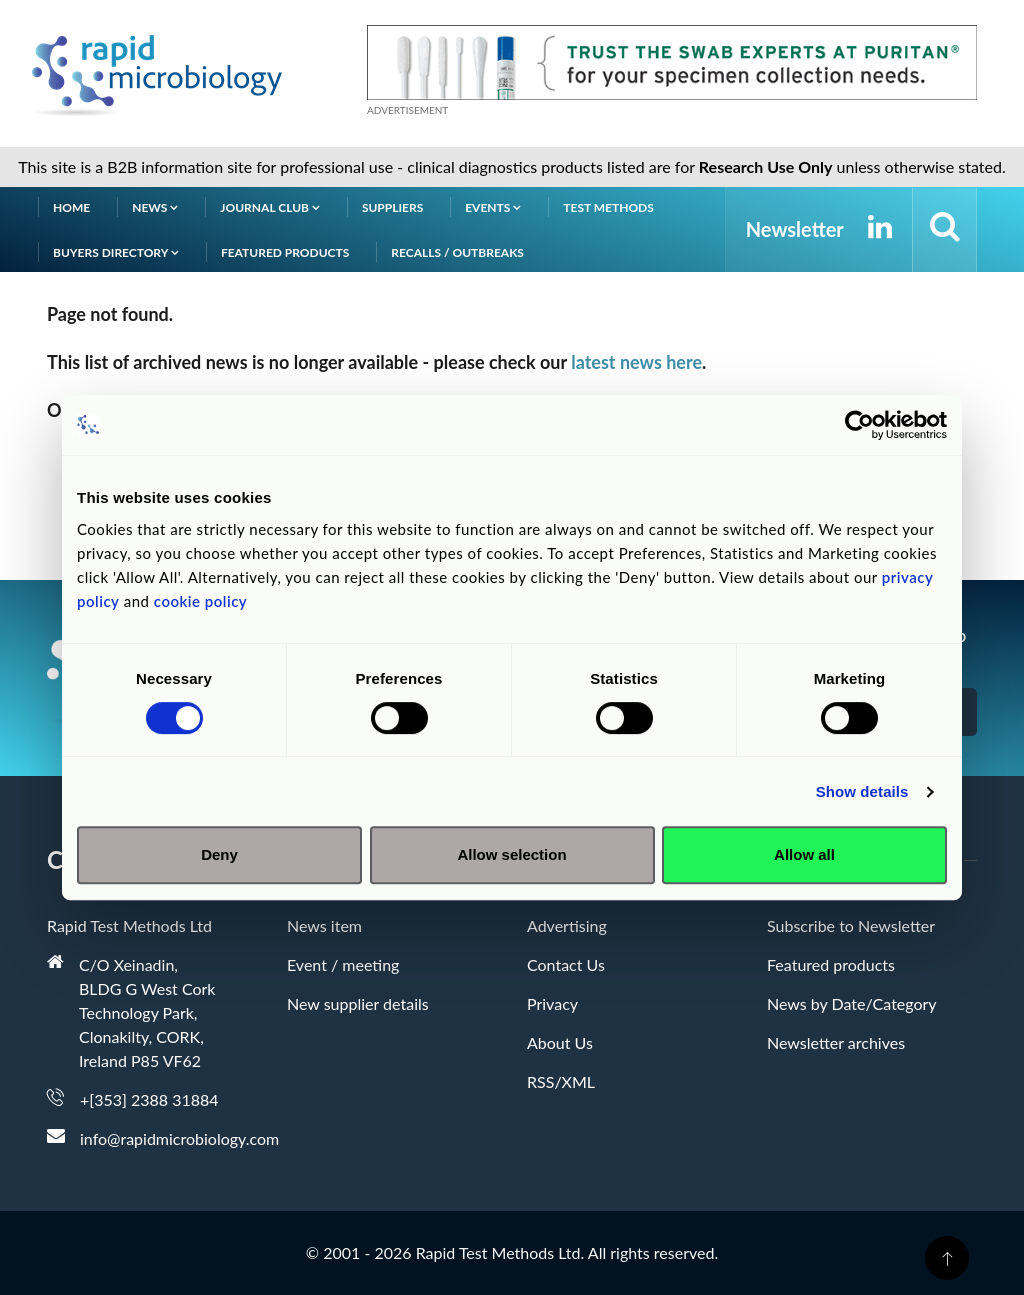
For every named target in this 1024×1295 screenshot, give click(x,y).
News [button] (155, 207)
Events (493, 207)
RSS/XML (561, 1081)
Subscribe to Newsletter (851, 925)
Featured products (285, 252)
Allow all (804, 854)
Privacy (552, 1003)
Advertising (567, 925)
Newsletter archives (836, 1042)
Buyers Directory (116, 252)
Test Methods (608, 207)
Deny (219, 854)
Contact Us (566, 964)
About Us (560, 1042)
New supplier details (358, 1003)
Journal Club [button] (270, 207)
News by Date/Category (852, 1003)
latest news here (636, 362)
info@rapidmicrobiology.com (179, 1138)
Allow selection (511, 854)
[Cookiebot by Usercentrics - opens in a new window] (859, 425)
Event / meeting (343, 964)
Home (71, 207)
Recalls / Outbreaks (457, 252)
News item (324, 925)
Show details (862, 791)
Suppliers (392, 207)
